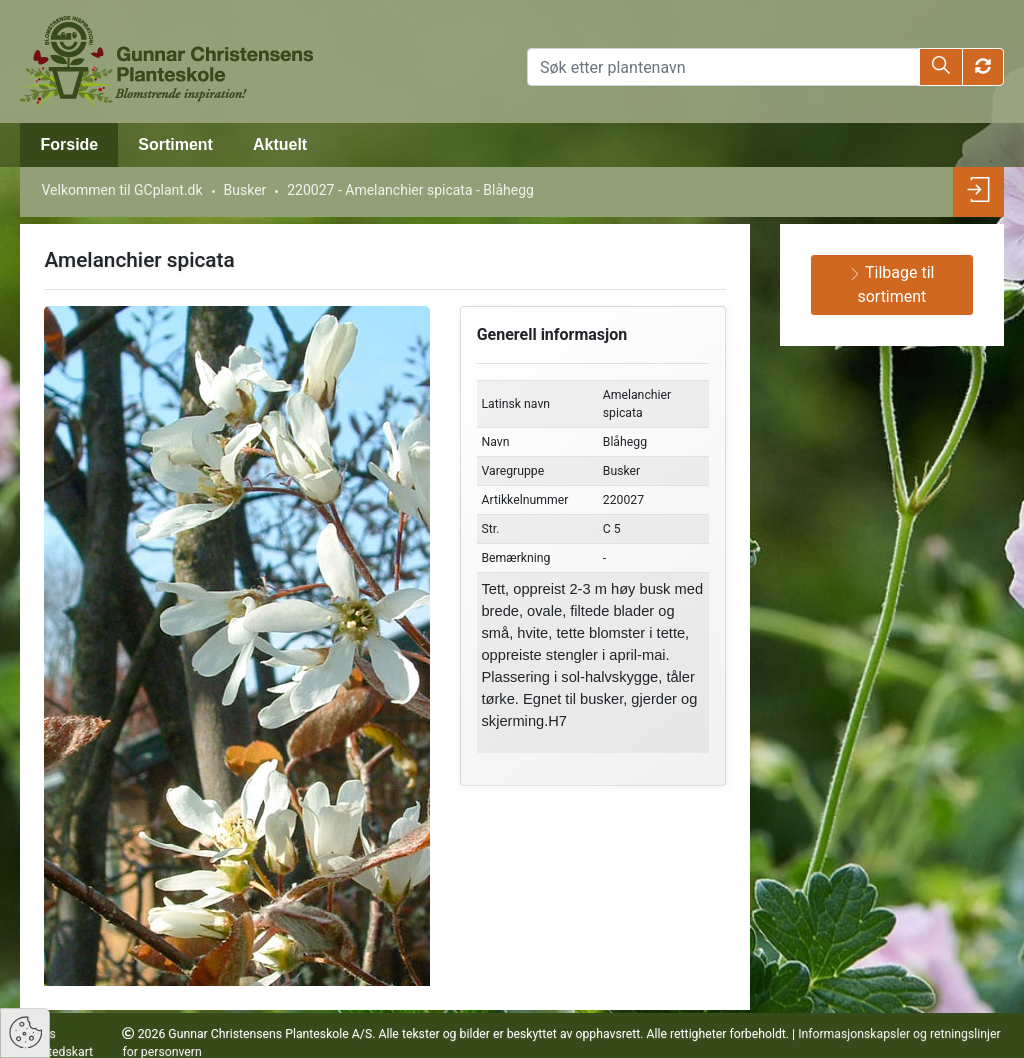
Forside (69, 144)
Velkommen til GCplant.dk (121, 190)
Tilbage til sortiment (891, 284)
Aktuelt (280, 144)
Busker (245, 190)
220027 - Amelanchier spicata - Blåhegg (410, 190)
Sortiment (175, 144)
